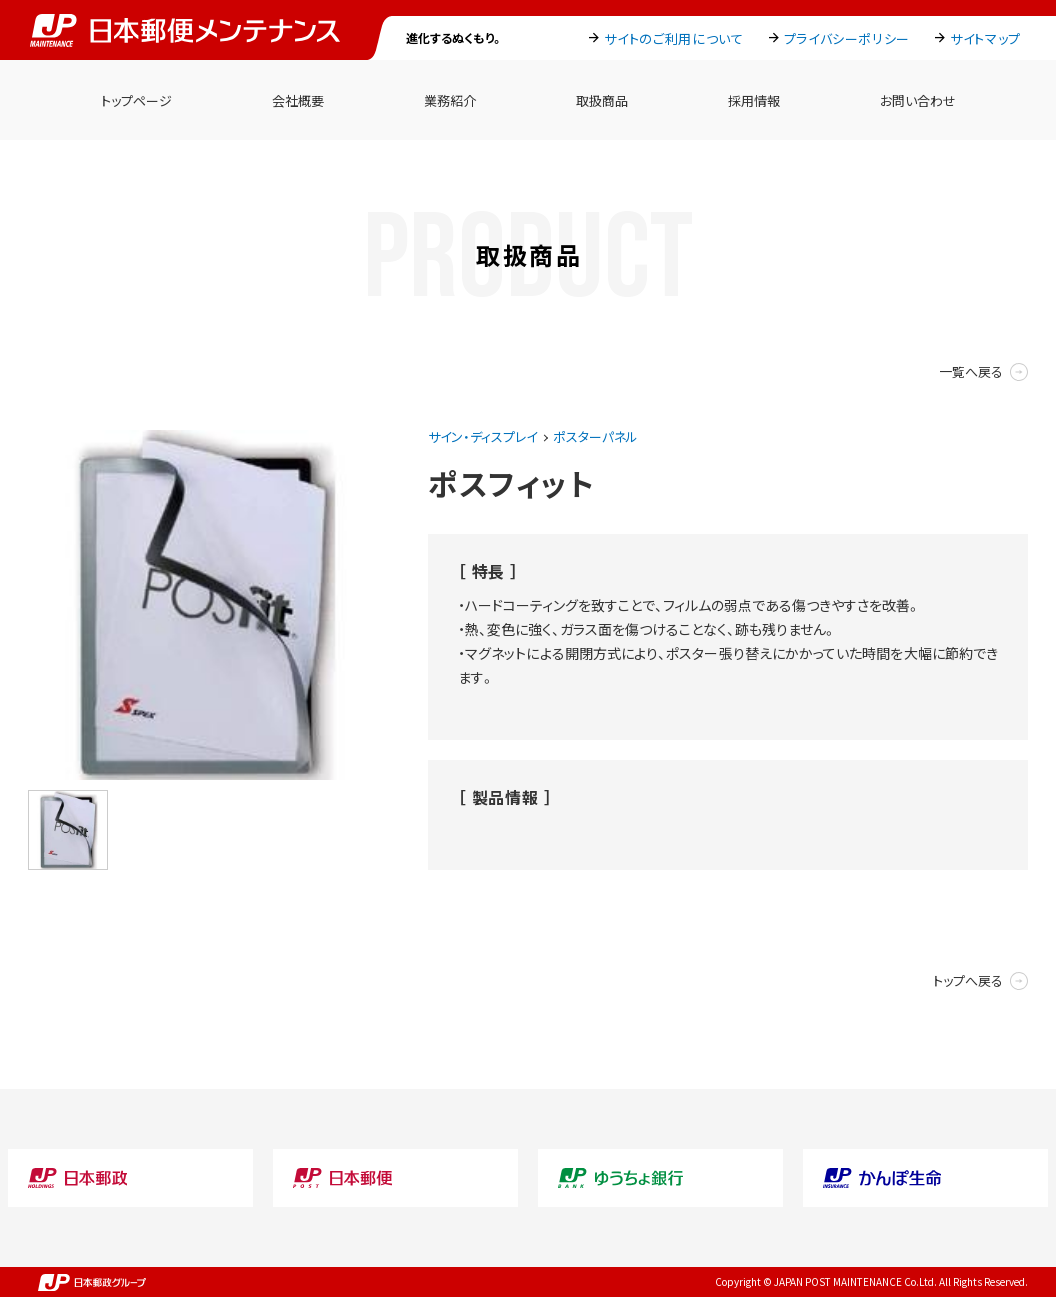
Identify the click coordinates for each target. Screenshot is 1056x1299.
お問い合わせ (918, 100)
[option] (203, 605)
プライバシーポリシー (847, 38)
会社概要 (298, 100)
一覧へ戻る (971, 371)
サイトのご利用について (673, 38)
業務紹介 (450, 100)
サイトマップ (985, 38)
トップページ (136, 100)
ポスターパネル (595, 436)
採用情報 (754, 100)
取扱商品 (602, 100)
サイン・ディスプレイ (482, 436)
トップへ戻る (968, 980)
